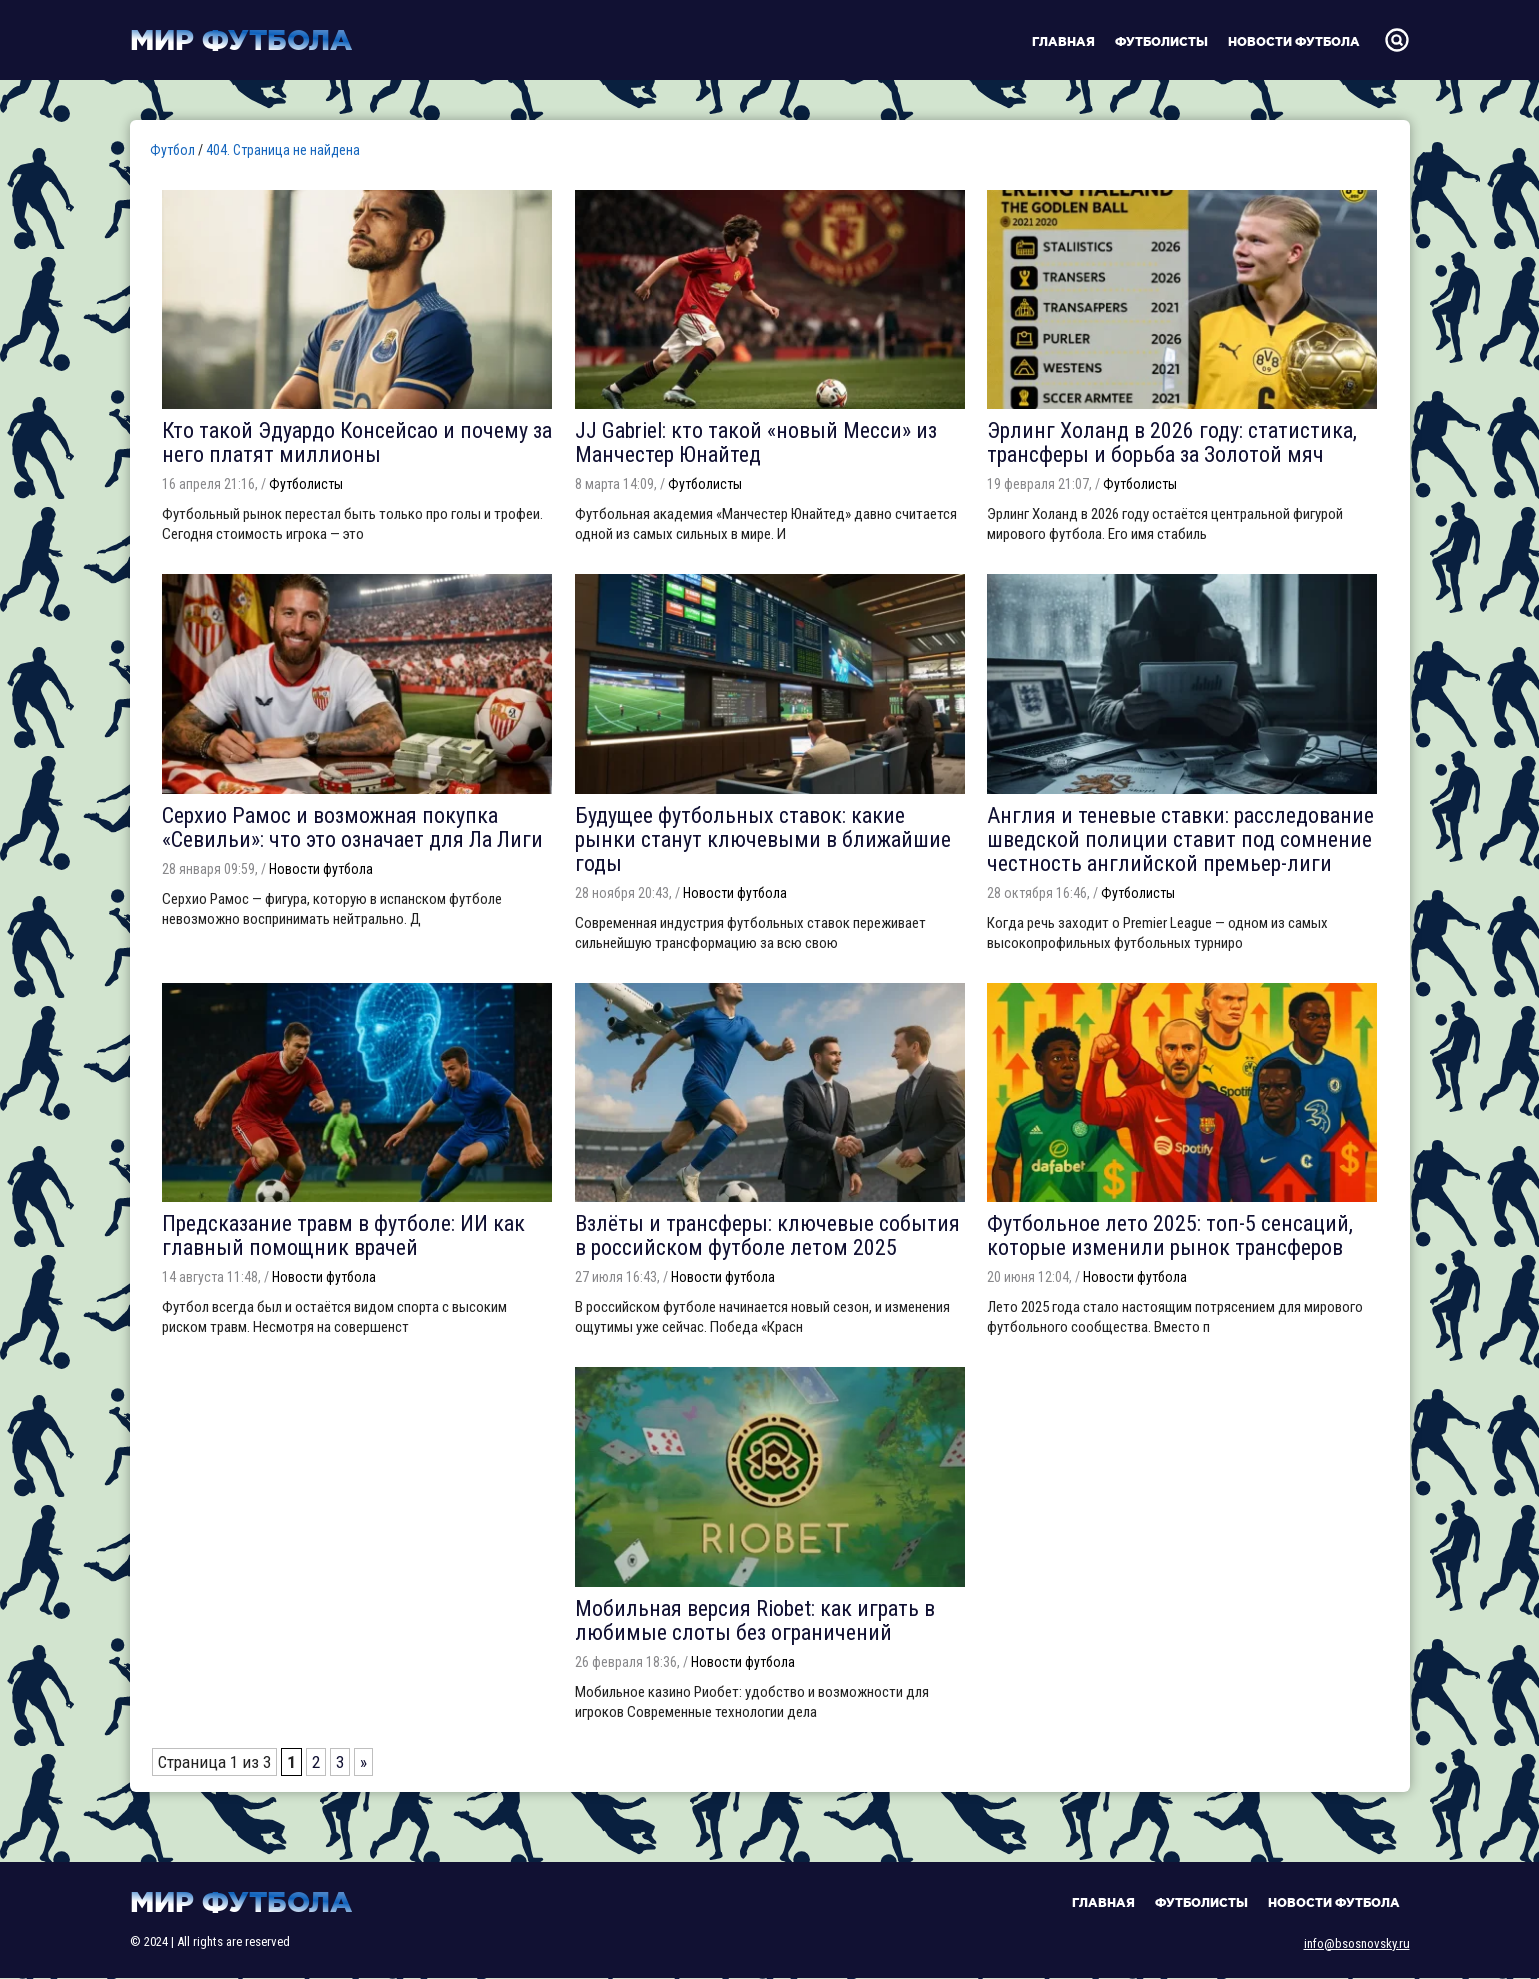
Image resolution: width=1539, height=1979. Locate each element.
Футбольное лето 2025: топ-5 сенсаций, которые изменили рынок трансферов (1170, 1235)
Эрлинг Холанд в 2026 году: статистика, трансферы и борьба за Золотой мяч (1172, 442)
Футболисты (1161, 41)
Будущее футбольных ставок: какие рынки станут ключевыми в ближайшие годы (763, 839)
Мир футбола (241, 40)
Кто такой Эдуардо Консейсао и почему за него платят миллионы (357, 442)
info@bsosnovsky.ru (1357, 1943)
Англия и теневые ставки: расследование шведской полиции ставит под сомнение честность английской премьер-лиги (1180, 839)
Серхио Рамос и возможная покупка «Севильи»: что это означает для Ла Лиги (352, 827)
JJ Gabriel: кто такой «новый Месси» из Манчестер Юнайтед (756, 442)
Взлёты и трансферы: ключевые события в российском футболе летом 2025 (767, 1235)
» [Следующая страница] (363, 1762)
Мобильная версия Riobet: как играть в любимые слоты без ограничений (755, 1620)
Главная (1063, 41)
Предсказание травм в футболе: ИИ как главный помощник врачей (343, 1235)
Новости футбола (1294, 41)
